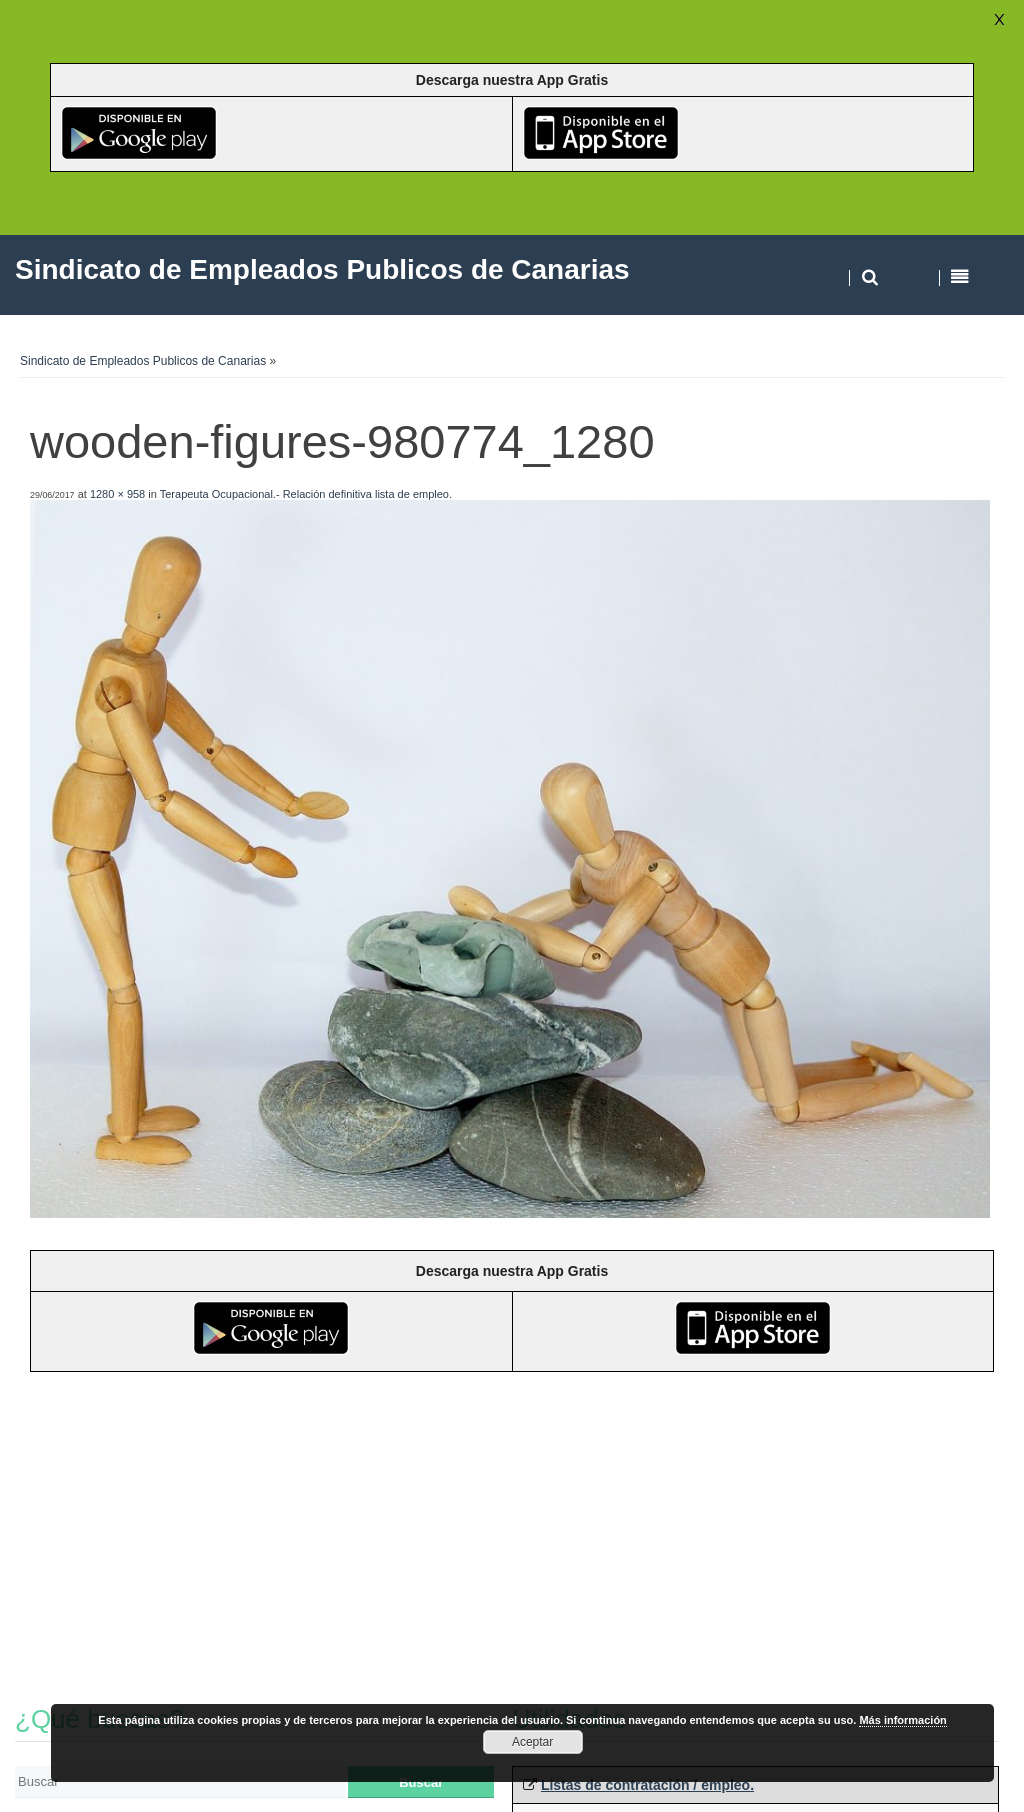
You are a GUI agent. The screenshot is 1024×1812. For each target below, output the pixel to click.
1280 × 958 (117, 494)
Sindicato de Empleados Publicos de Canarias (143, 361)
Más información (902, 1720)
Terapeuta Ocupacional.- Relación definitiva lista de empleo (304, 494)
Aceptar (532, 1742)
